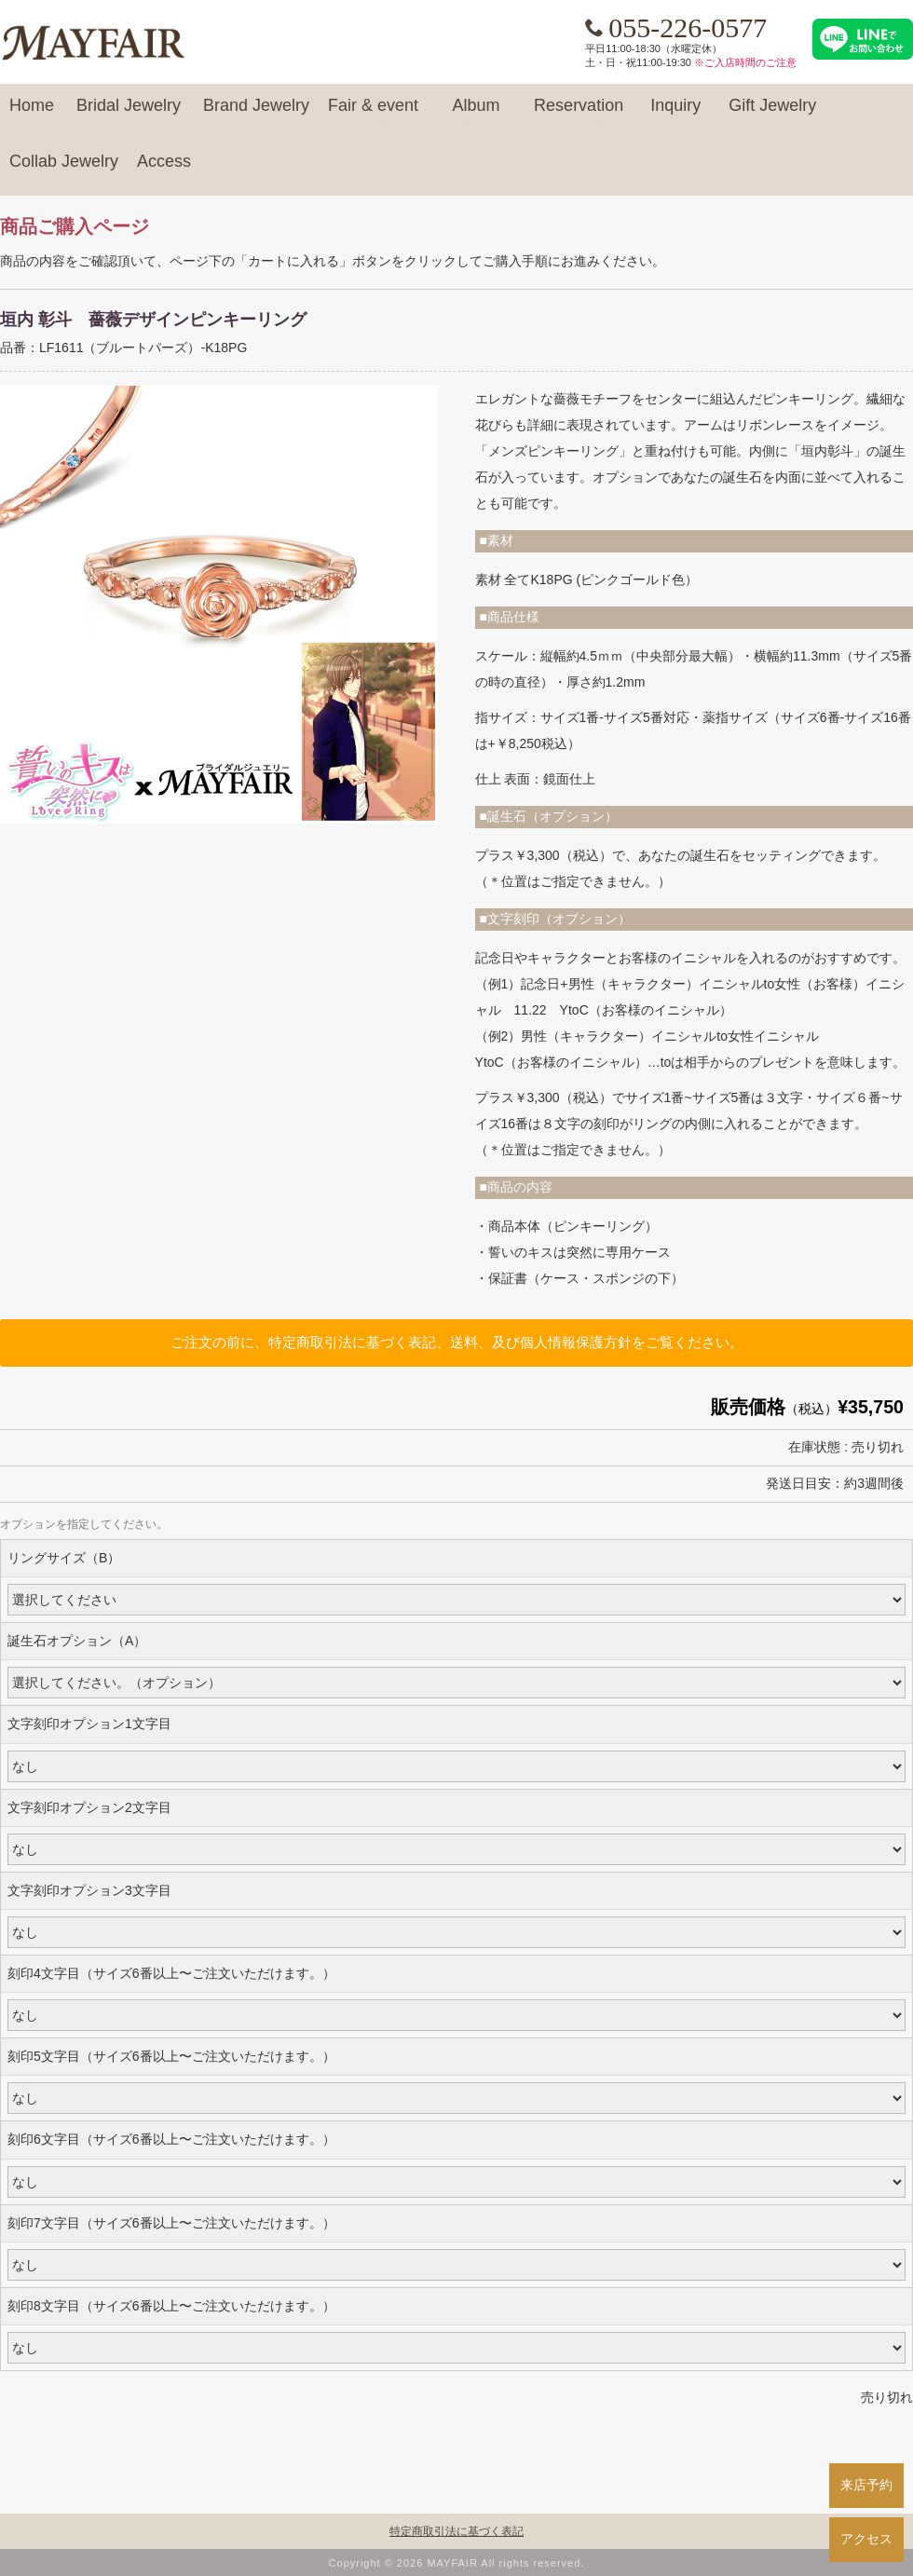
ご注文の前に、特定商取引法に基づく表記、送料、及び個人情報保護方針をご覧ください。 (456, 1342)
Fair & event (373, 113)
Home (31, 113)
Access (164, 169)
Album (476, 113)
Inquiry (675, 113)
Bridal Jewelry (128, 113)
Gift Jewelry (772, 113)
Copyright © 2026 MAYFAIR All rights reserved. (457, 2563)
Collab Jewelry (63, 169)
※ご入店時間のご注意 (745, 62)
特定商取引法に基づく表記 (456, 2531)
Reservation (578, 113)
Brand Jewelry (256, 113)
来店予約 (866, 2484)
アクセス (866, 2538)
